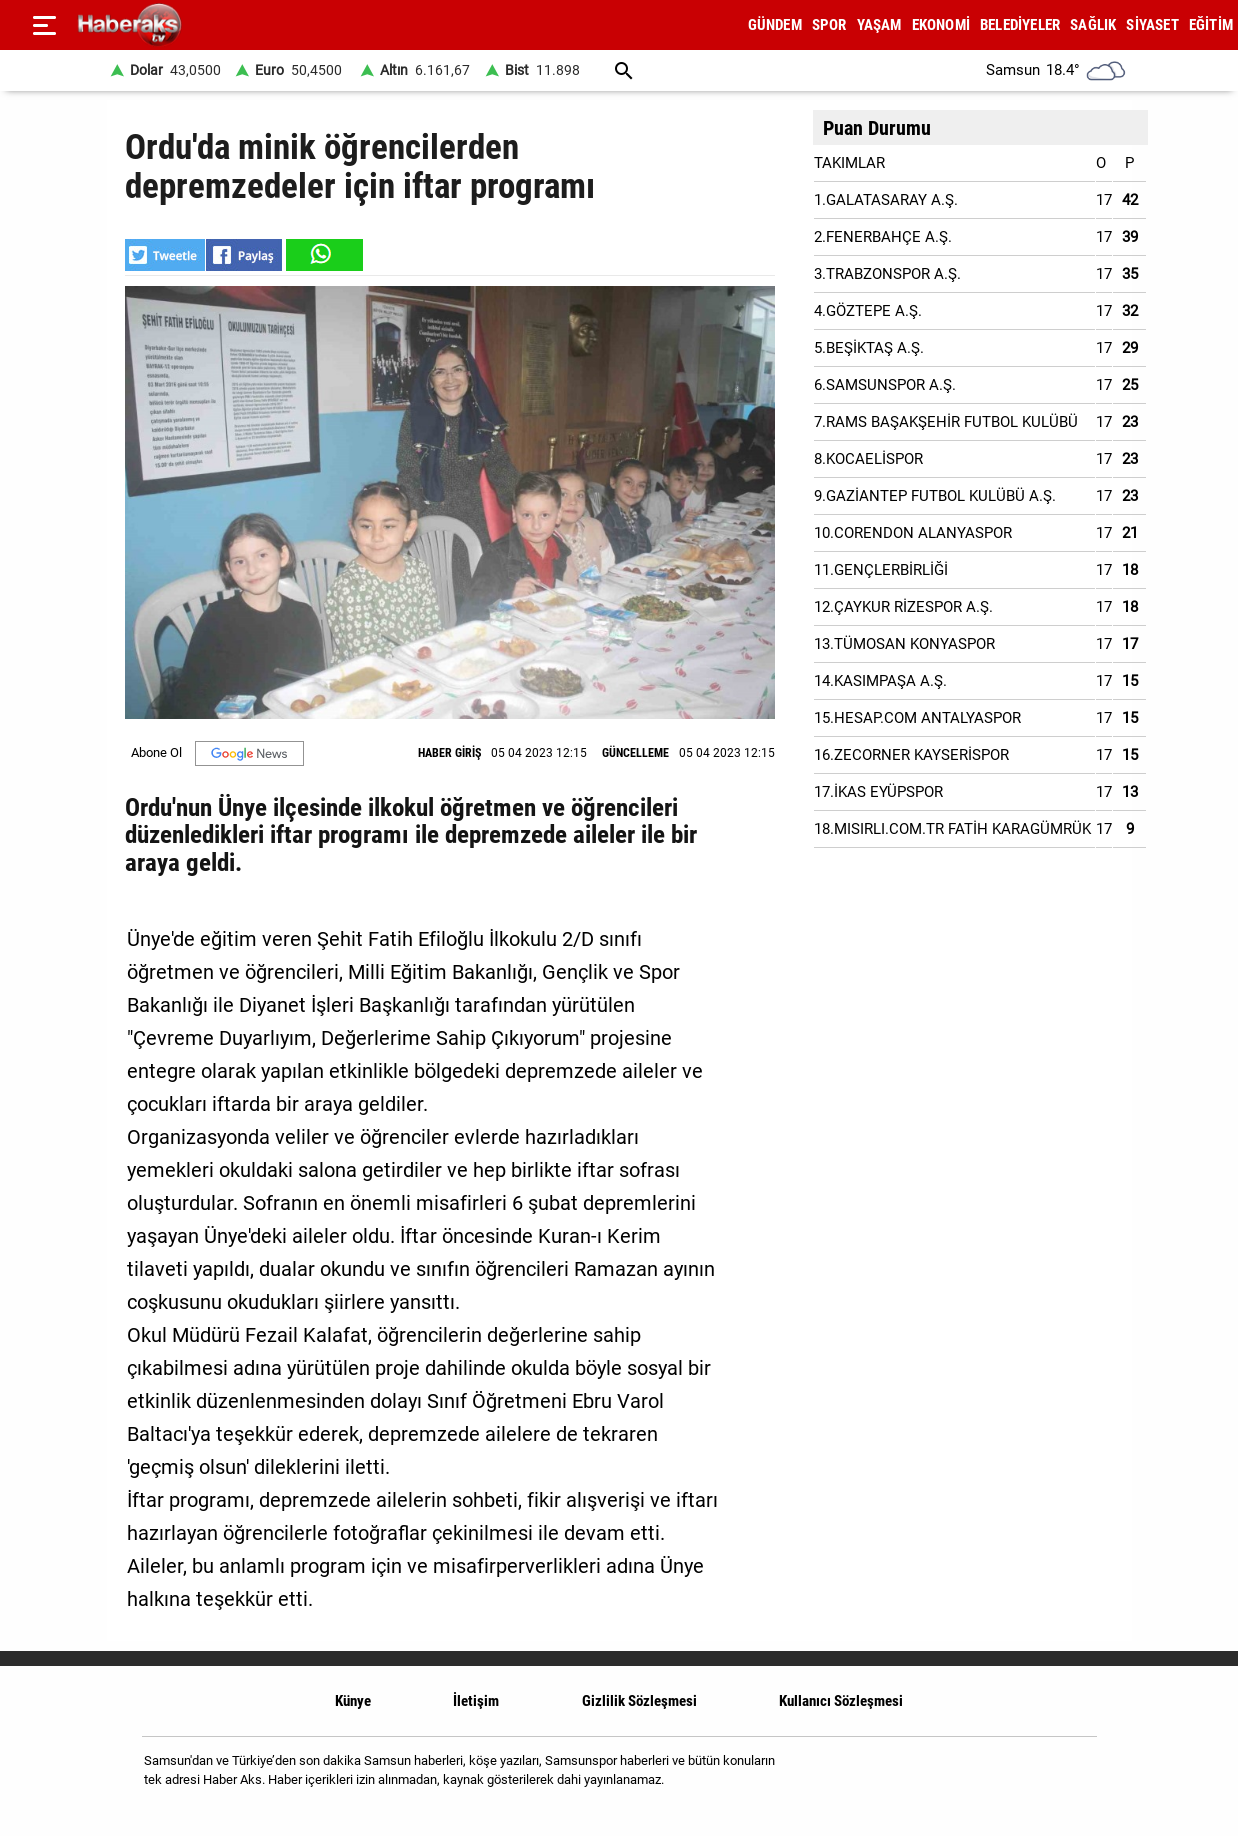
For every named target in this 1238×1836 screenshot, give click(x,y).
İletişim (476, 1701)
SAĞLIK (1093, 25)
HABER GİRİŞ (449, 753)
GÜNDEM (775, 25)
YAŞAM (879, 25)
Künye (353, 1701)
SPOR (829, 25)
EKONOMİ (941, 25)
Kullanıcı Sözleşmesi (841, 1701)
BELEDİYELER (1020, 25)
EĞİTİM (1211, 25)
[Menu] (44, 25)
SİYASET (1152, 25)
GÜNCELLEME (635, 753)
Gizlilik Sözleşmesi (639, 1701)
